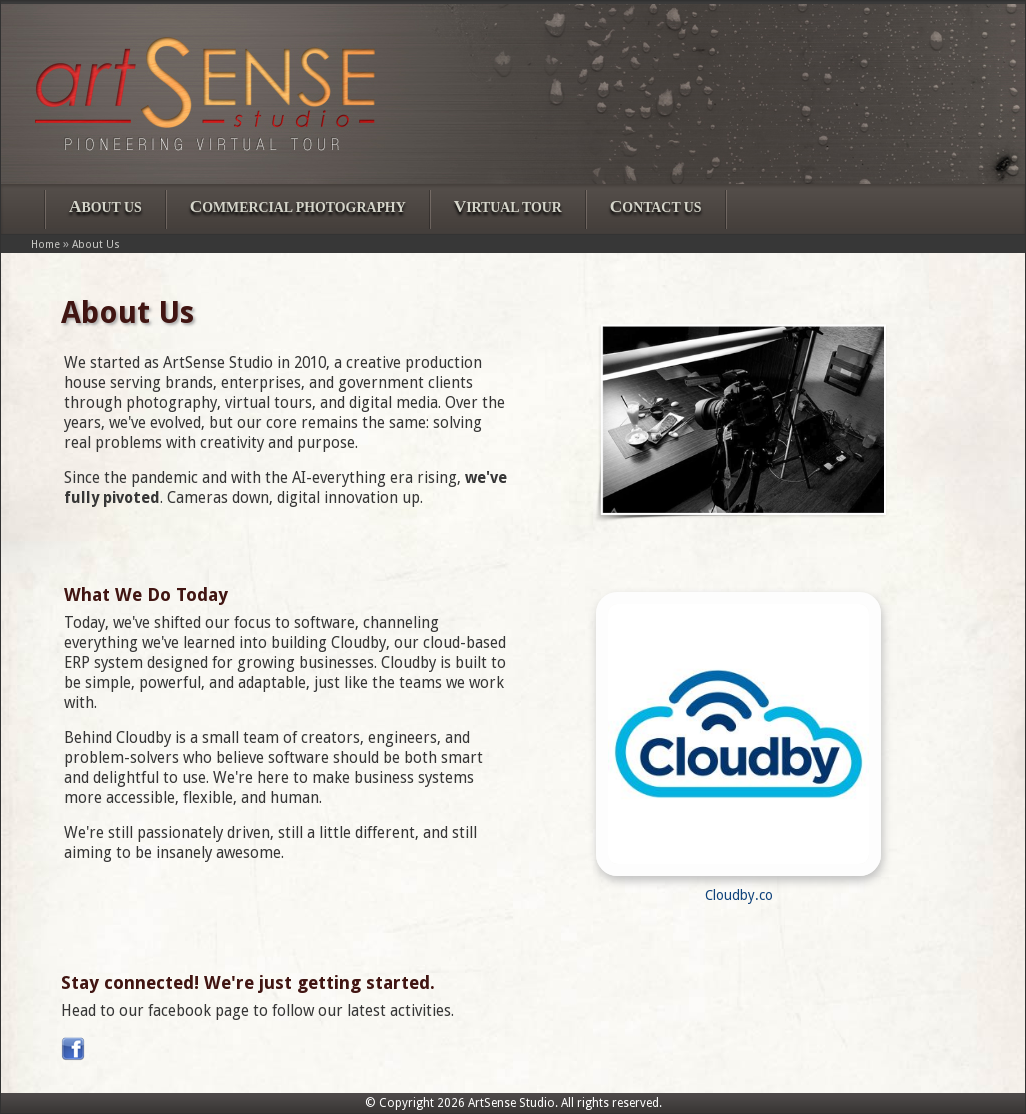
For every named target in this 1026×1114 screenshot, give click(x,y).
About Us (96, 244)
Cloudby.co (739, 895)
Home (45, 244)
